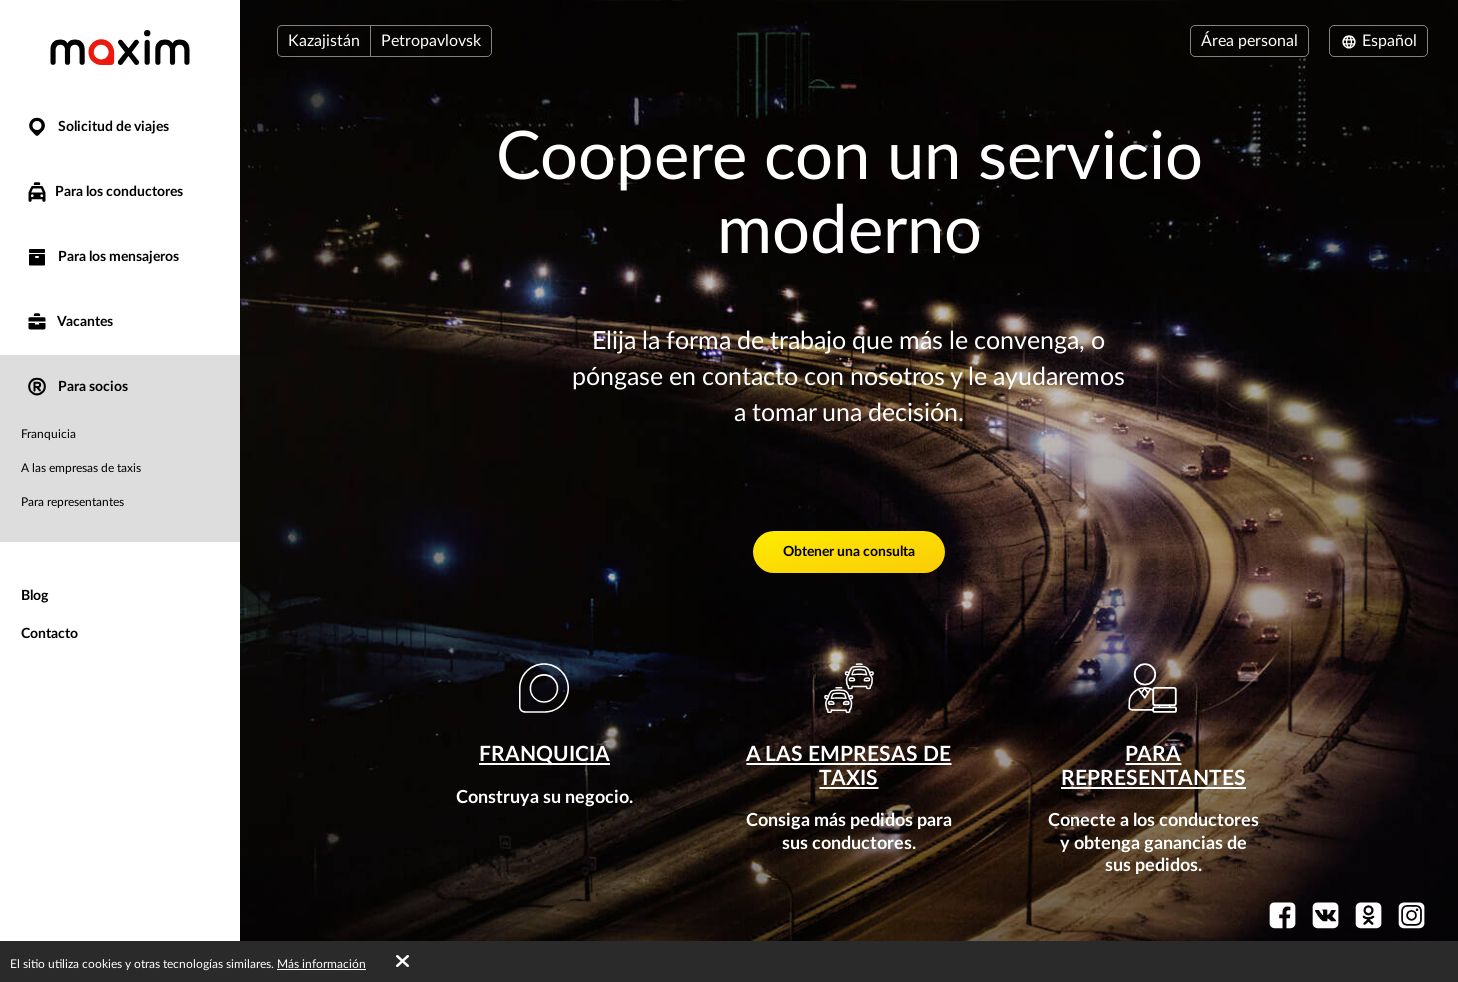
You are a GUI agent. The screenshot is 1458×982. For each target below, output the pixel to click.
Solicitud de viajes (97, 127)
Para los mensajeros (102, 257)
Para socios (76, 387)
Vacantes (69, 322)
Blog (34, 596)
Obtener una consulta (849, 552)
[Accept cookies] (402, 962)
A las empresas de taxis (81, 468)
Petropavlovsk (431, 41)
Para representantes (72, 502)
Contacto (49, 634)
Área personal (1249, 41)
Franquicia (48, 434)
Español (1378, 41)
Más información (321, 964)
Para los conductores (104, 192)
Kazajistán (324, 41)
